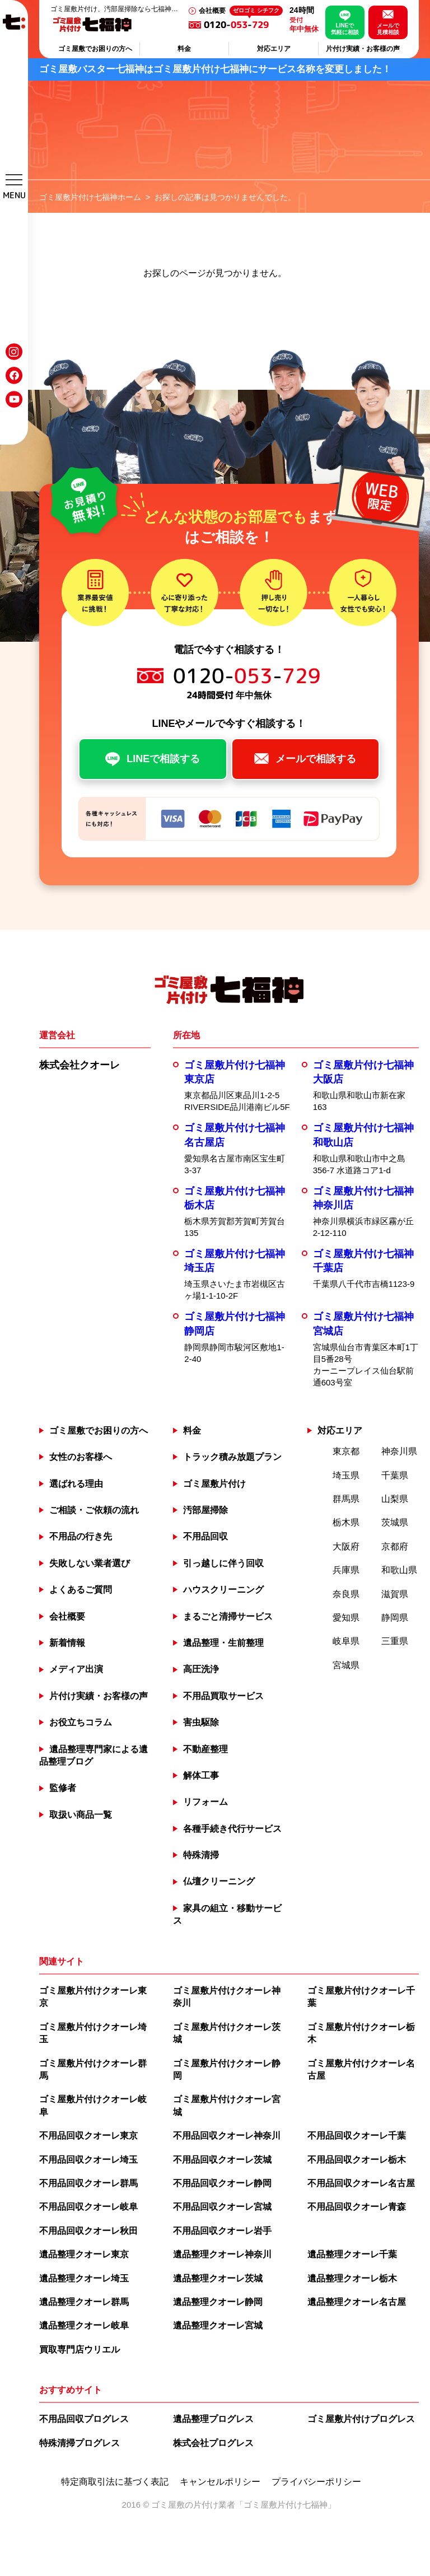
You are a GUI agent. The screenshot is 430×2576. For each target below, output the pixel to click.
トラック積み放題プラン (232, 1457)
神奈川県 (399, 1451)
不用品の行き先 (80, 1536)
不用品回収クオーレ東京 (88, 2135)
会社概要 (212, 11)
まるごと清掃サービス (228, 1616)
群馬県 (346, 1499)
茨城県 (394, 1522)
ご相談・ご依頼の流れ (94, 1510)
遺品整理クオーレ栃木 (352, 2278)
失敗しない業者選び (89, 1563)
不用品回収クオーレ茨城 (222, 2159)
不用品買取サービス (223, 1696)
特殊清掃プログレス (79, 2443)
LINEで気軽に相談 (345, 28)
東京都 (346, 1451)
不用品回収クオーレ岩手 (222, 2231)
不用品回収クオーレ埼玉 (88, 2159)
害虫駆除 (201, 1722)
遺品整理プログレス (213, 2419)
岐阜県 (346, 1641)
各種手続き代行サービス (232, 1828)
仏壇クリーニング (219, 1881)
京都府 (394, 1546)
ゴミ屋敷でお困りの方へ (95, 49)
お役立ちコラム (80, 1722)
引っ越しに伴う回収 (223, 1563)
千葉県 (394, 1475)
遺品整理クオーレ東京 (84, 2254)
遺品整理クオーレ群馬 (84, 2302)
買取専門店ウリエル (79, 2349)
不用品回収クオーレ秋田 (88, 2231)
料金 (184, 49)
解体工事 (201, 1775)
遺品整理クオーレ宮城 (218, 2325)
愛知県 (346, 1617)
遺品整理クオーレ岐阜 (84, 2325)
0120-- (243, 24)
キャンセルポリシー (220, 2481)
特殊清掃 (201, 1855)
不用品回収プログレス (84, 2419)
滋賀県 (394, 1594)
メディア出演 (76, 1669)
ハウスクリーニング (223, 1589)
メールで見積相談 (388, 28)
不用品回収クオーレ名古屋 (361, 2183)
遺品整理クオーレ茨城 (218, 2278)
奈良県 (346, 1594)
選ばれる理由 (76, 1483)
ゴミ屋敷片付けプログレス (361, 2419)
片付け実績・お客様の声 (363, 49)
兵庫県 (346, 1570)
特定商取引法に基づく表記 (115, 2481)
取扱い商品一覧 (80, 1814)
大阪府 (346, 1546)
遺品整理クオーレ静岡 (218, 2302)
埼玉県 (346, 1475)
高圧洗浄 (201, 1669)
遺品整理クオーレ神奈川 (222, 2254)
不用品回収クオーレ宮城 (222, 2206)
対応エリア (274, 49)
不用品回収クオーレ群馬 (88, 2183)
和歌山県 (399, 1570)
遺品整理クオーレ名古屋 (356, 2302)
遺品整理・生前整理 (223, 1643)
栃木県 (346, 1522)
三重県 (394, 1641)
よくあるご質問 (80, 1589)
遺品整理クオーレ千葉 (352, 2254)
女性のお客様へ (80, 1457)
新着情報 (67, 1643)
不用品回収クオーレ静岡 (222, 2183)
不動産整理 (205, 1749)
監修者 (62, 1788)
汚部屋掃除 (205, 1510)
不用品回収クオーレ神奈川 (227, 2135)
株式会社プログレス (213, 2443)
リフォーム (205, 1802)
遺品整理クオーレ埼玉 (84, 2278)
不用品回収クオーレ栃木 (356, 2159)
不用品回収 (205, 1536)
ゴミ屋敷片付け (214, 1483)
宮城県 (346, 1665)
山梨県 (394, 1499)
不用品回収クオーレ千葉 (356, 2135)
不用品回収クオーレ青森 (356, 2206)
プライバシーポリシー (316, 2481)
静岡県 (394, 1617)
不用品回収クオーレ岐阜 (88, 2206)
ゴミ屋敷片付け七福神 (286, 2504)
